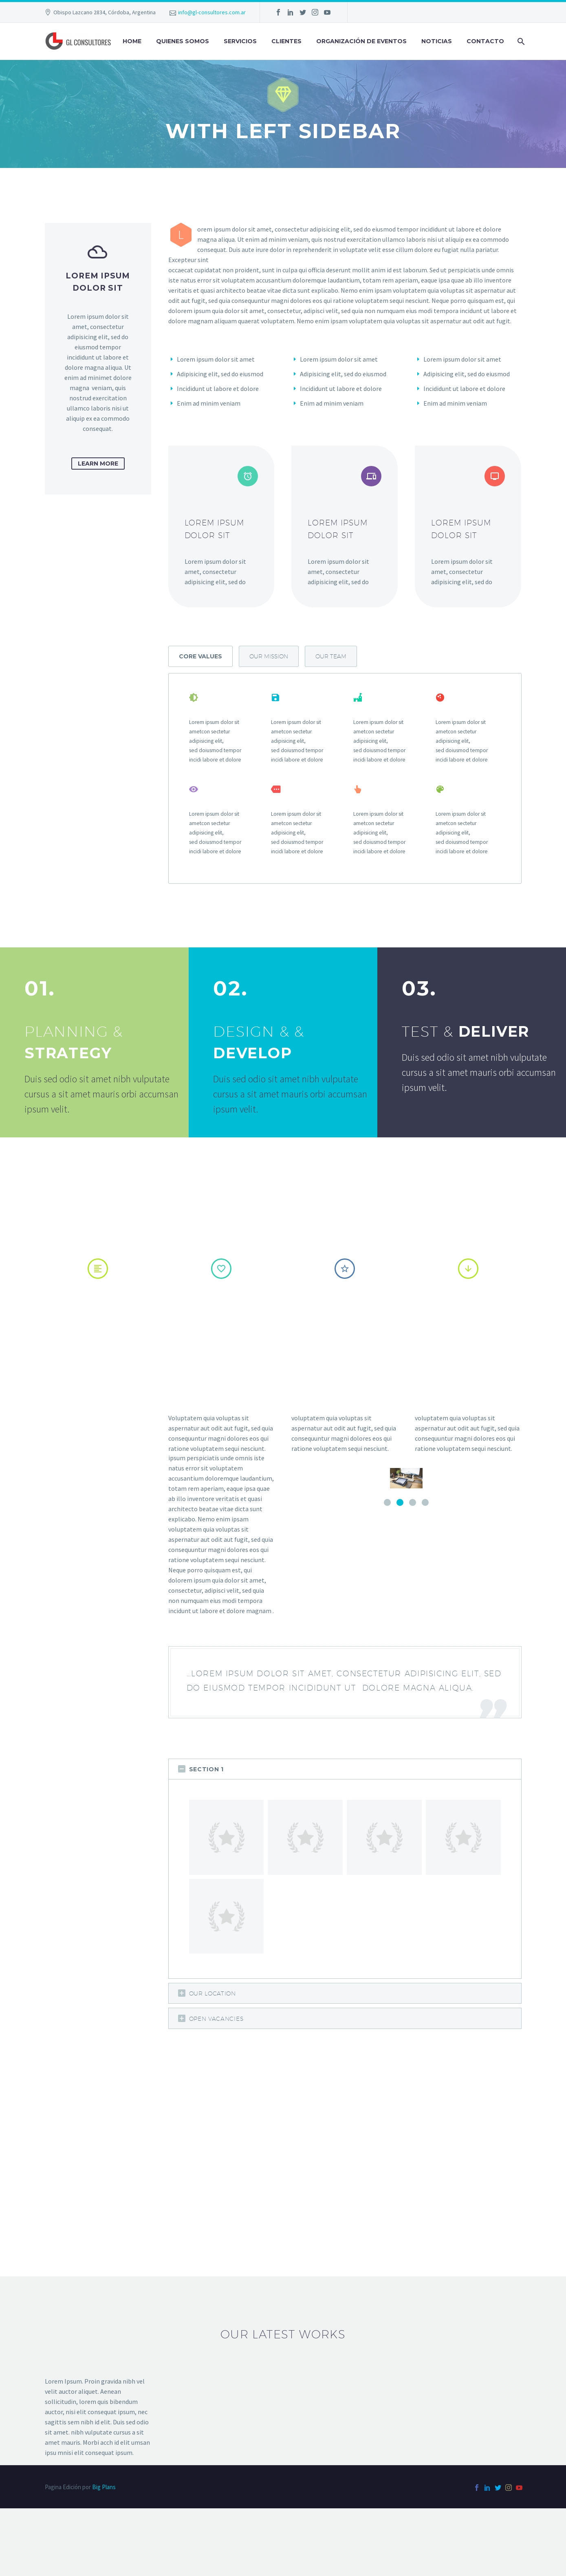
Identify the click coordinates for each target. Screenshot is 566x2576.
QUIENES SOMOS (182, 41)
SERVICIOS (240, 41)
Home (132, 41)
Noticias (436, 41)
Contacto (485, 41)
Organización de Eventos (361, 41)
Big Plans (104, 2556)
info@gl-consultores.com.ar (212, 12)
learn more (98, 463)
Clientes (286, 41)
